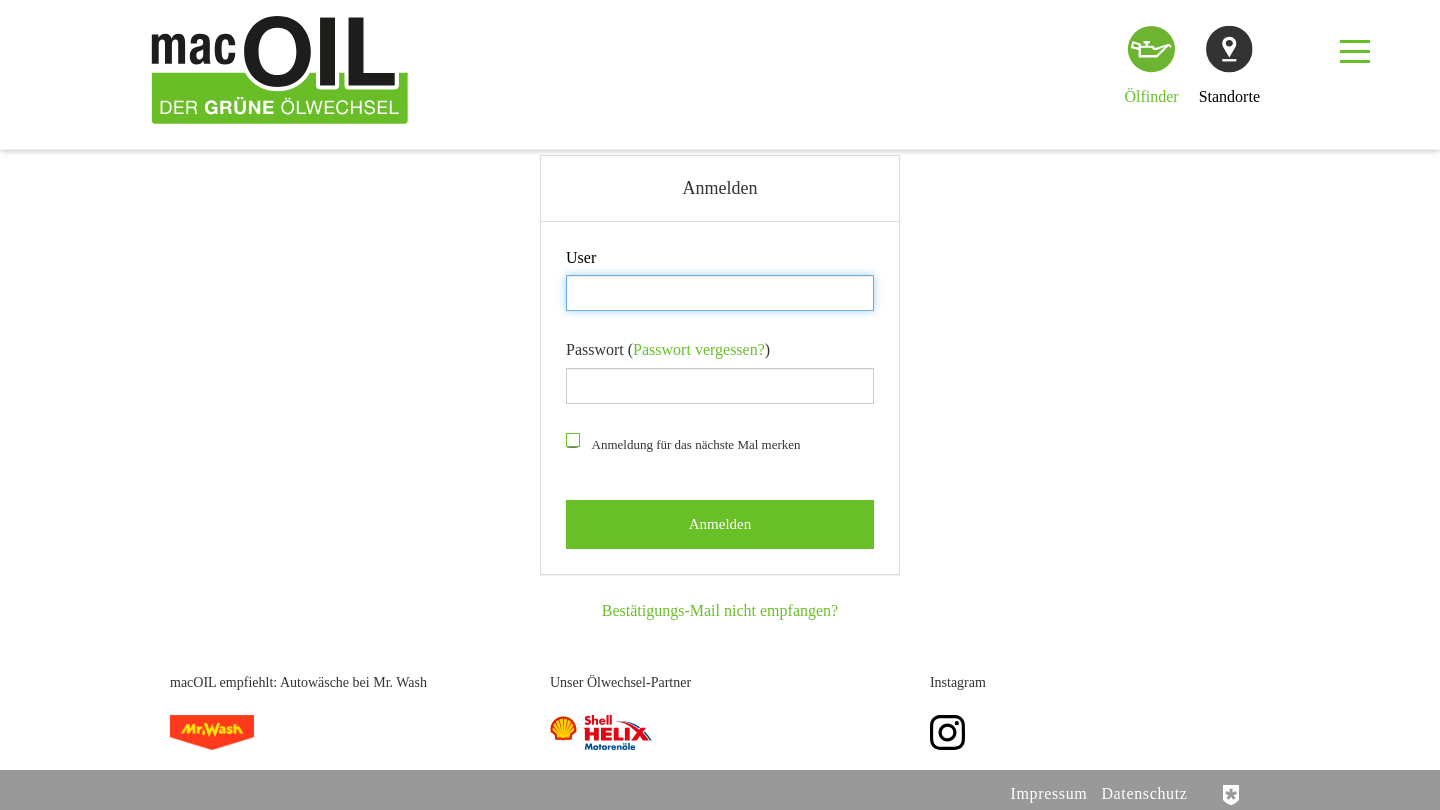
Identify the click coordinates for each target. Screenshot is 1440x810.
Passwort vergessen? (699, 349)
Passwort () (668, 349)
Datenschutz (1144, 793)
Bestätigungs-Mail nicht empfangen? (720, 610)
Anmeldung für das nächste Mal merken (683, 443)
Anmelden (629, 257)
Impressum (1049, 793)
